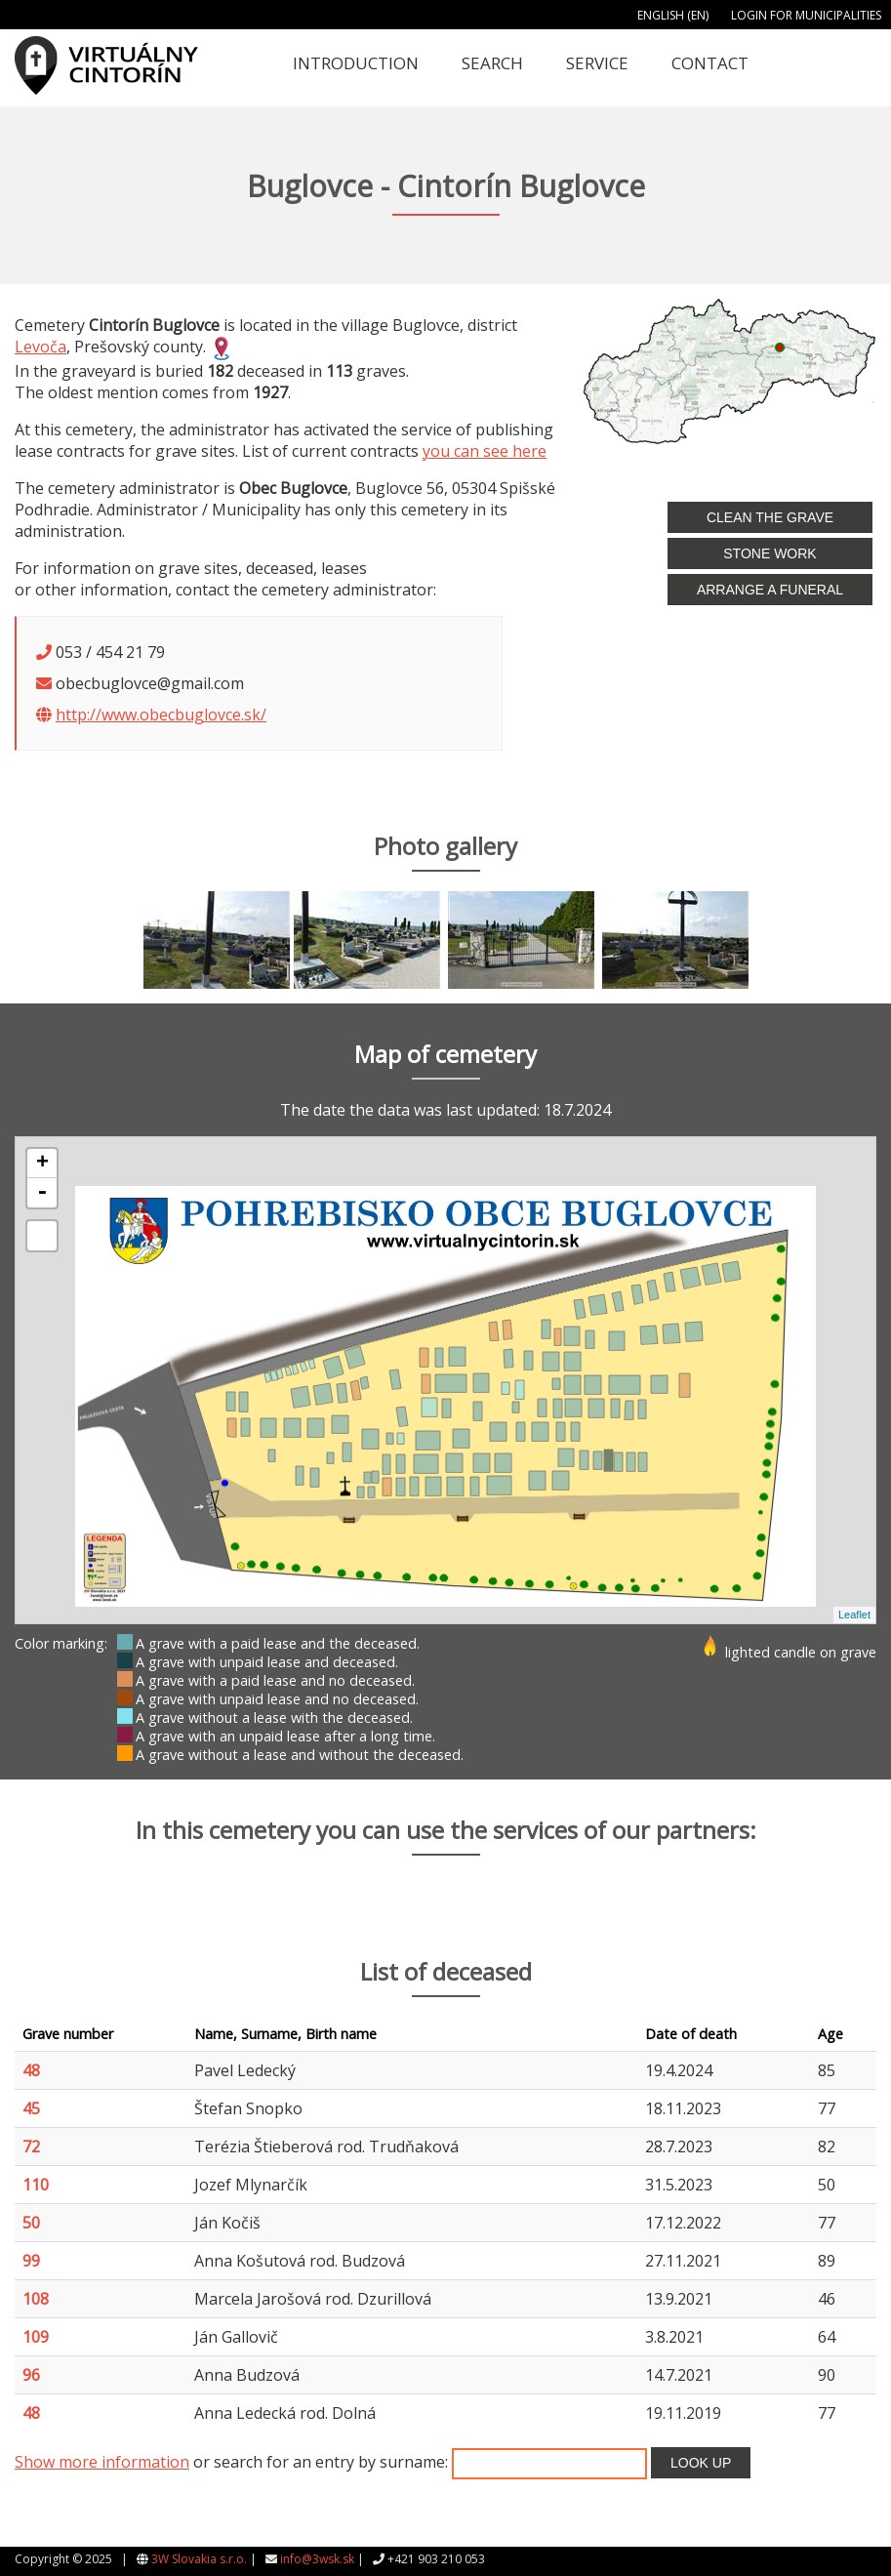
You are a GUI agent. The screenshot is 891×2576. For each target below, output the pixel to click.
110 (35, 2184)
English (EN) (673, 15)
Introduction (356, 63)
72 (31, 2146)
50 (31, 2222)
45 (31, 2108)
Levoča (40, 346)
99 (31, 2260)
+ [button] (42, 1163)
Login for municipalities (806, 15)
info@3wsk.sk (317, 2559)
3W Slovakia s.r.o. (199, 2559)
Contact (710, 63)
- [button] (42, 1192)
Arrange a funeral (770, 589)
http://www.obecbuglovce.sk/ (161, 714)
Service (597, 63)
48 (31, 2070)
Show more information (102, 2462)
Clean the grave (770, 517)
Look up (700, 2463)
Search (492, 63)
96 (31, 2375)
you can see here (485, 451)
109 (35, 2337)
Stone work (769, 553)
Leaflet (854, 1614)
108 (35, 2299)
